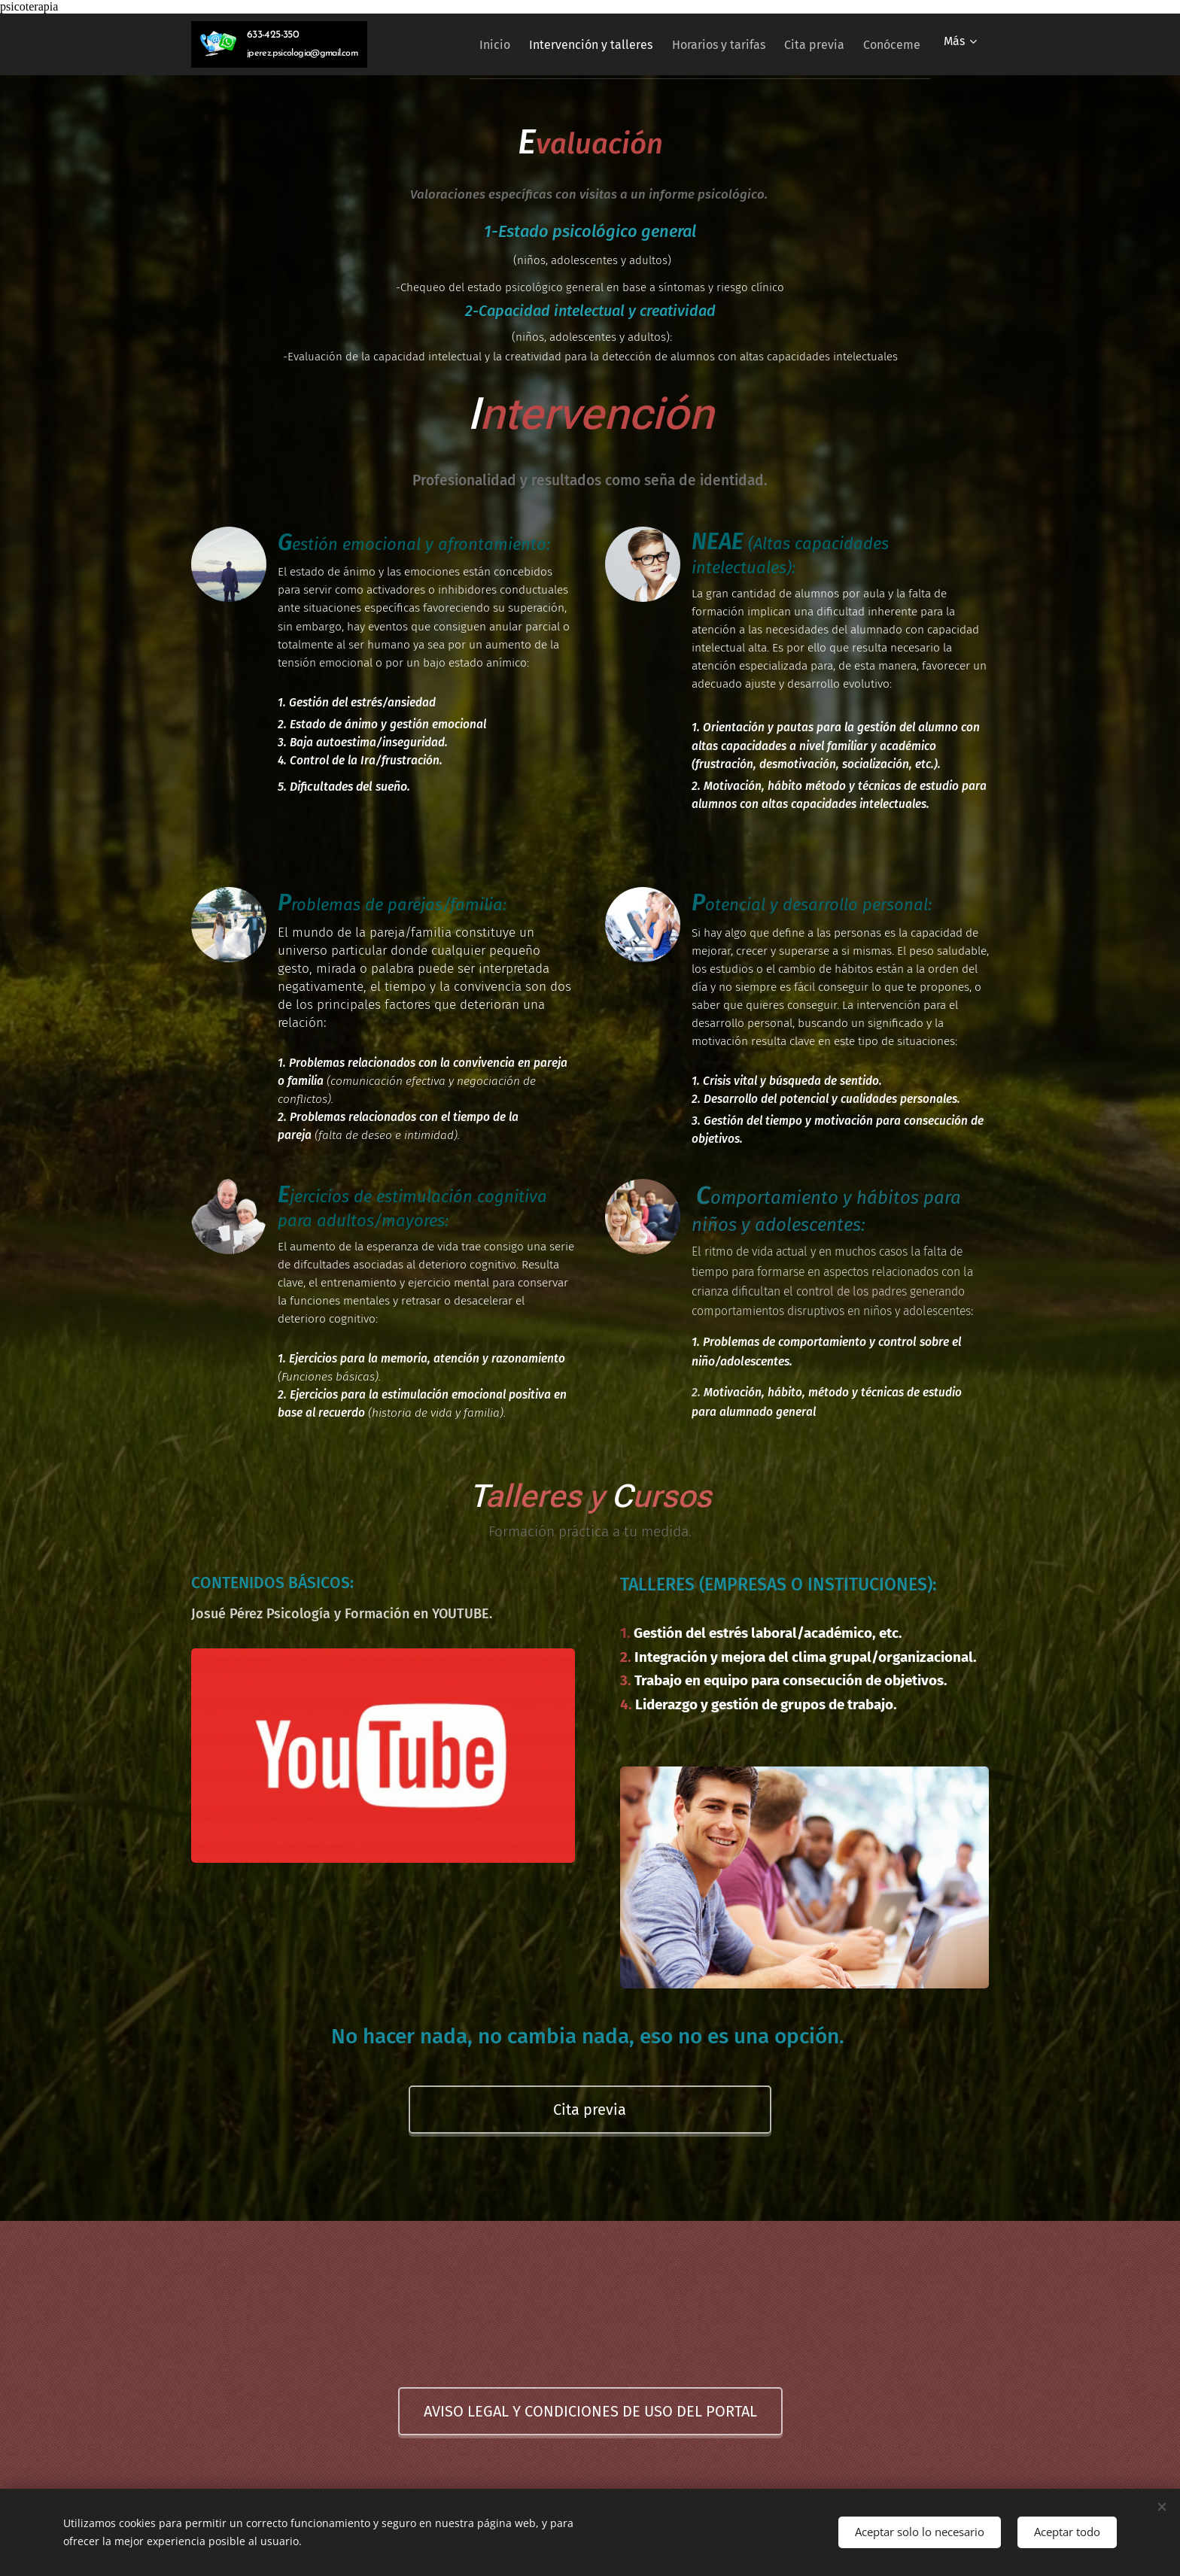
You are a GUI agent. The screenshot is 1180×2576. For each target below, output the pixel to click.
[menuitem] (459, 44)
